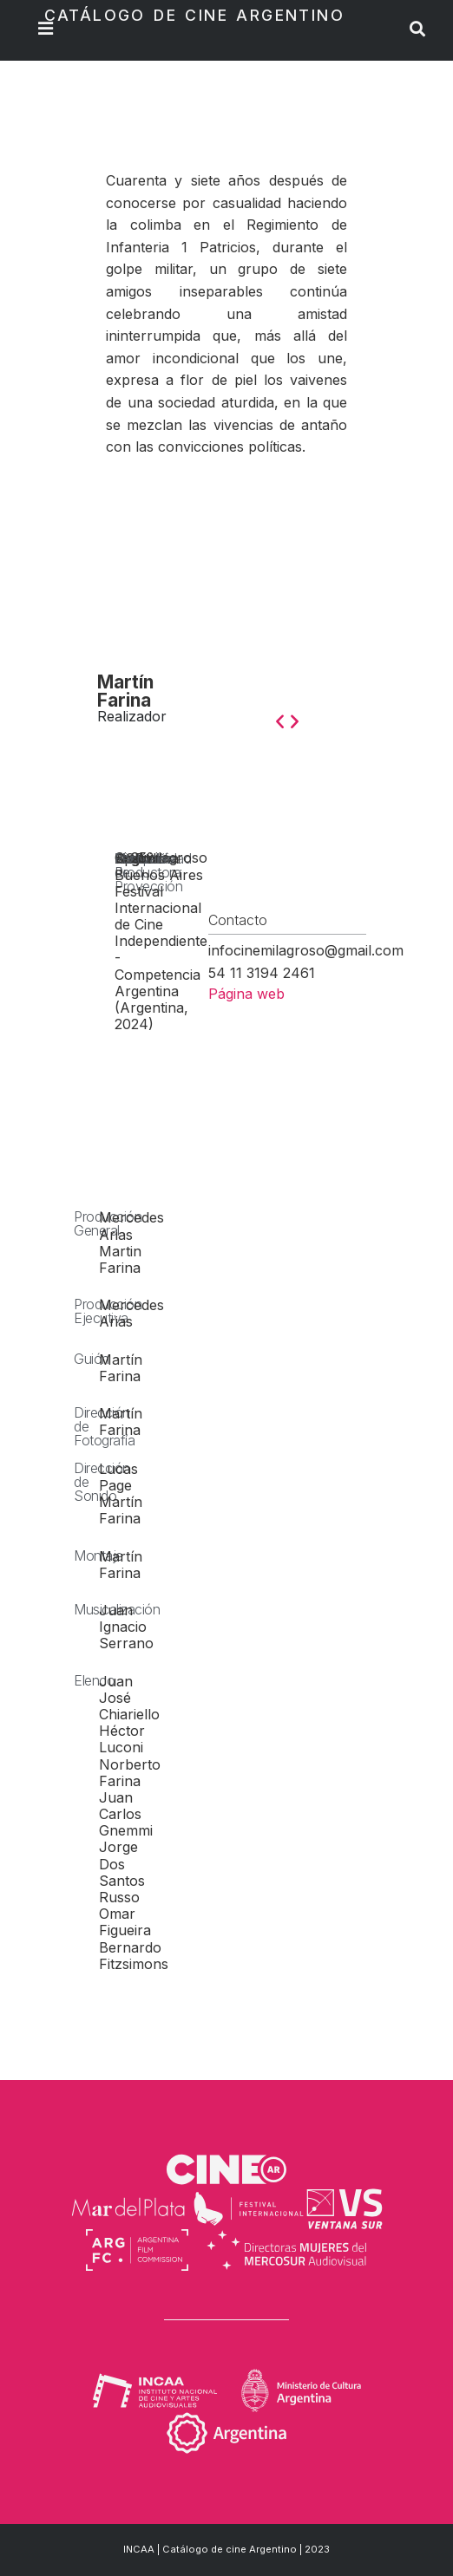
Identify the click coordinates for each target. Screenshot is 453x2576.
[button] (280, 720)
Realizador (132, 716)
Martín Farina (125, 691)
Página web (246, 993)
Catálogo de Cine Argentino (194, 15)
